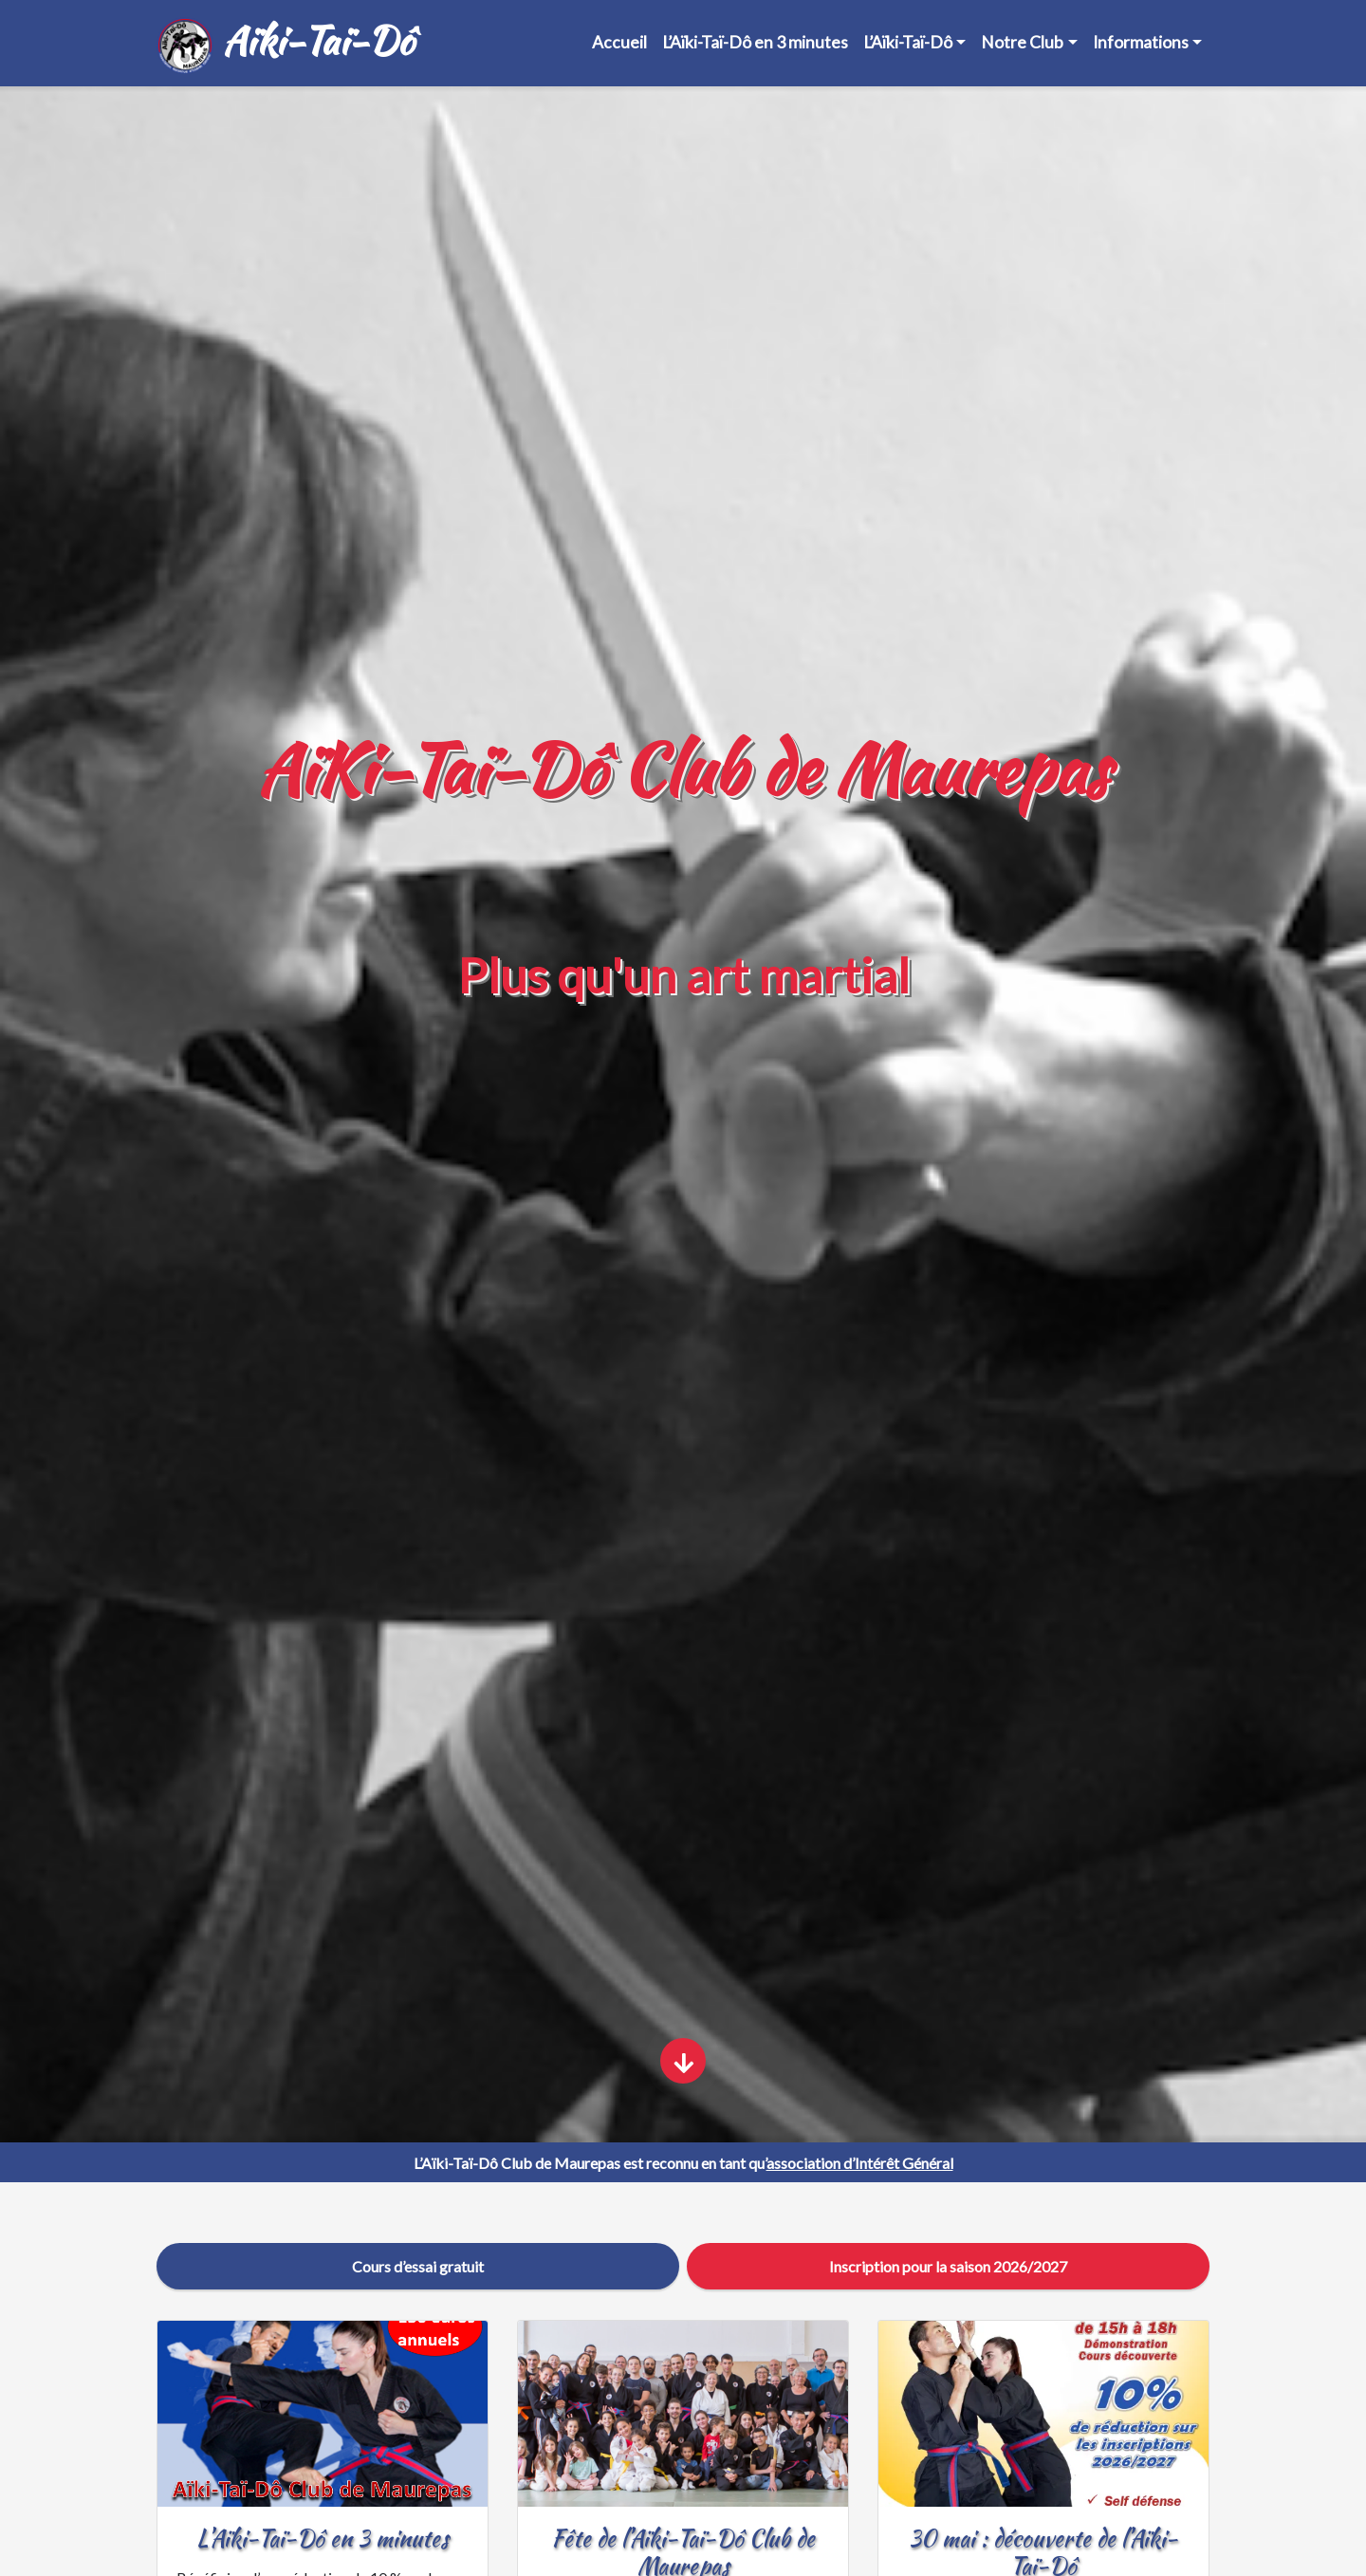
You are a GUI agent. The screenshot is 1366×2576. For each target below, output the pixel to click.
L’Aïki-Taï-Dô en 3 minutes (755, 42)
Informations (1141, 42)
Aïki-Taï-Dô (285, 43)
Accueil (619, 42)
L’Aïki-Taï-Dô (907, 42)
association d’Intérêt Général (859, 2163)
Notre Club (1022, 42)
